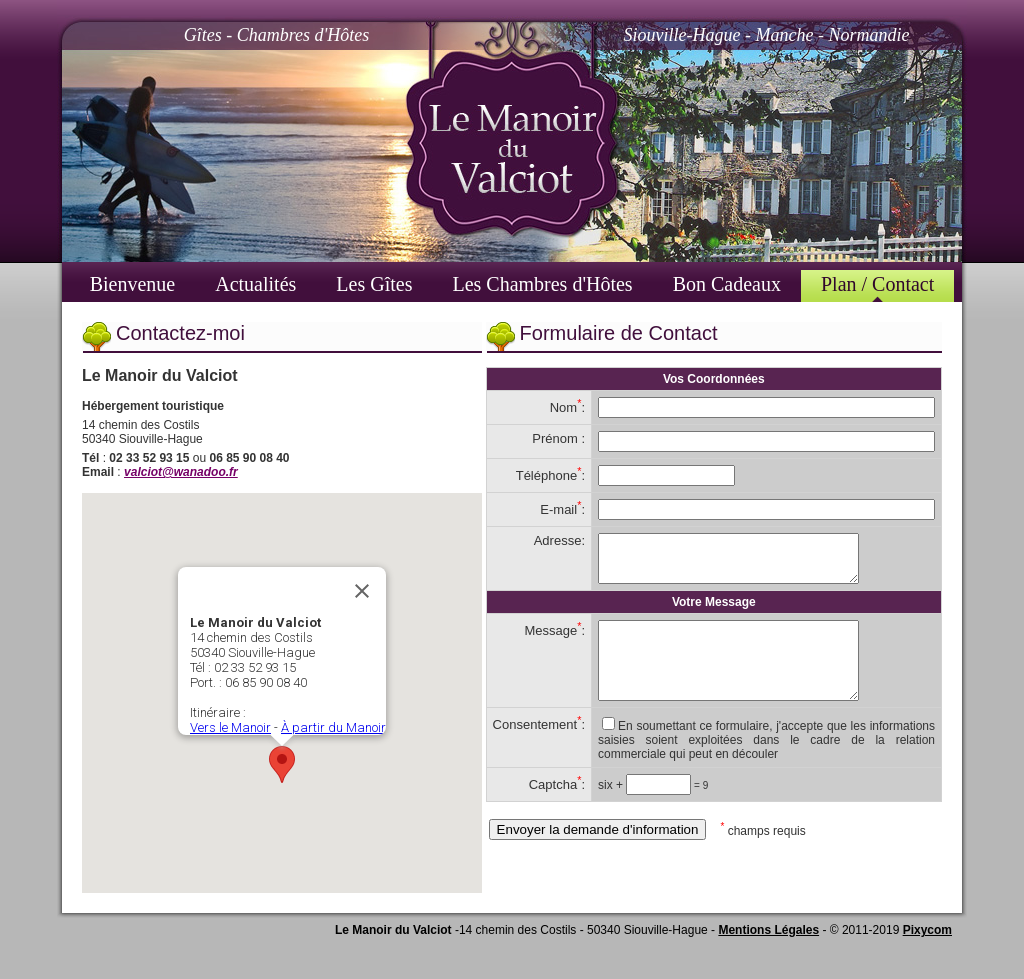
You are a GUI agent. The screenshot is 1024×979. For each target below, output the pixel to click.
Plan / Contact (877, 284)
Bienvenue (133, 284)
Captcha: (557, 808)
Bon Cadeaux (727, 284)
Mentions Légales (768, 932)
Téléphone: (550, 475)
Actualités (255, 284)
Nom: (567, 407)
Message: (554, 639)
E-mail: (562, 509)
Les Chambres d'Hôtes (542, 284)
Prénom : (558, 438)
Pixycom (927, 932)
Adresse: (559, 540)
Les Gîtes (374, 284)
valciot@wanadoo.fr (181, 472)
